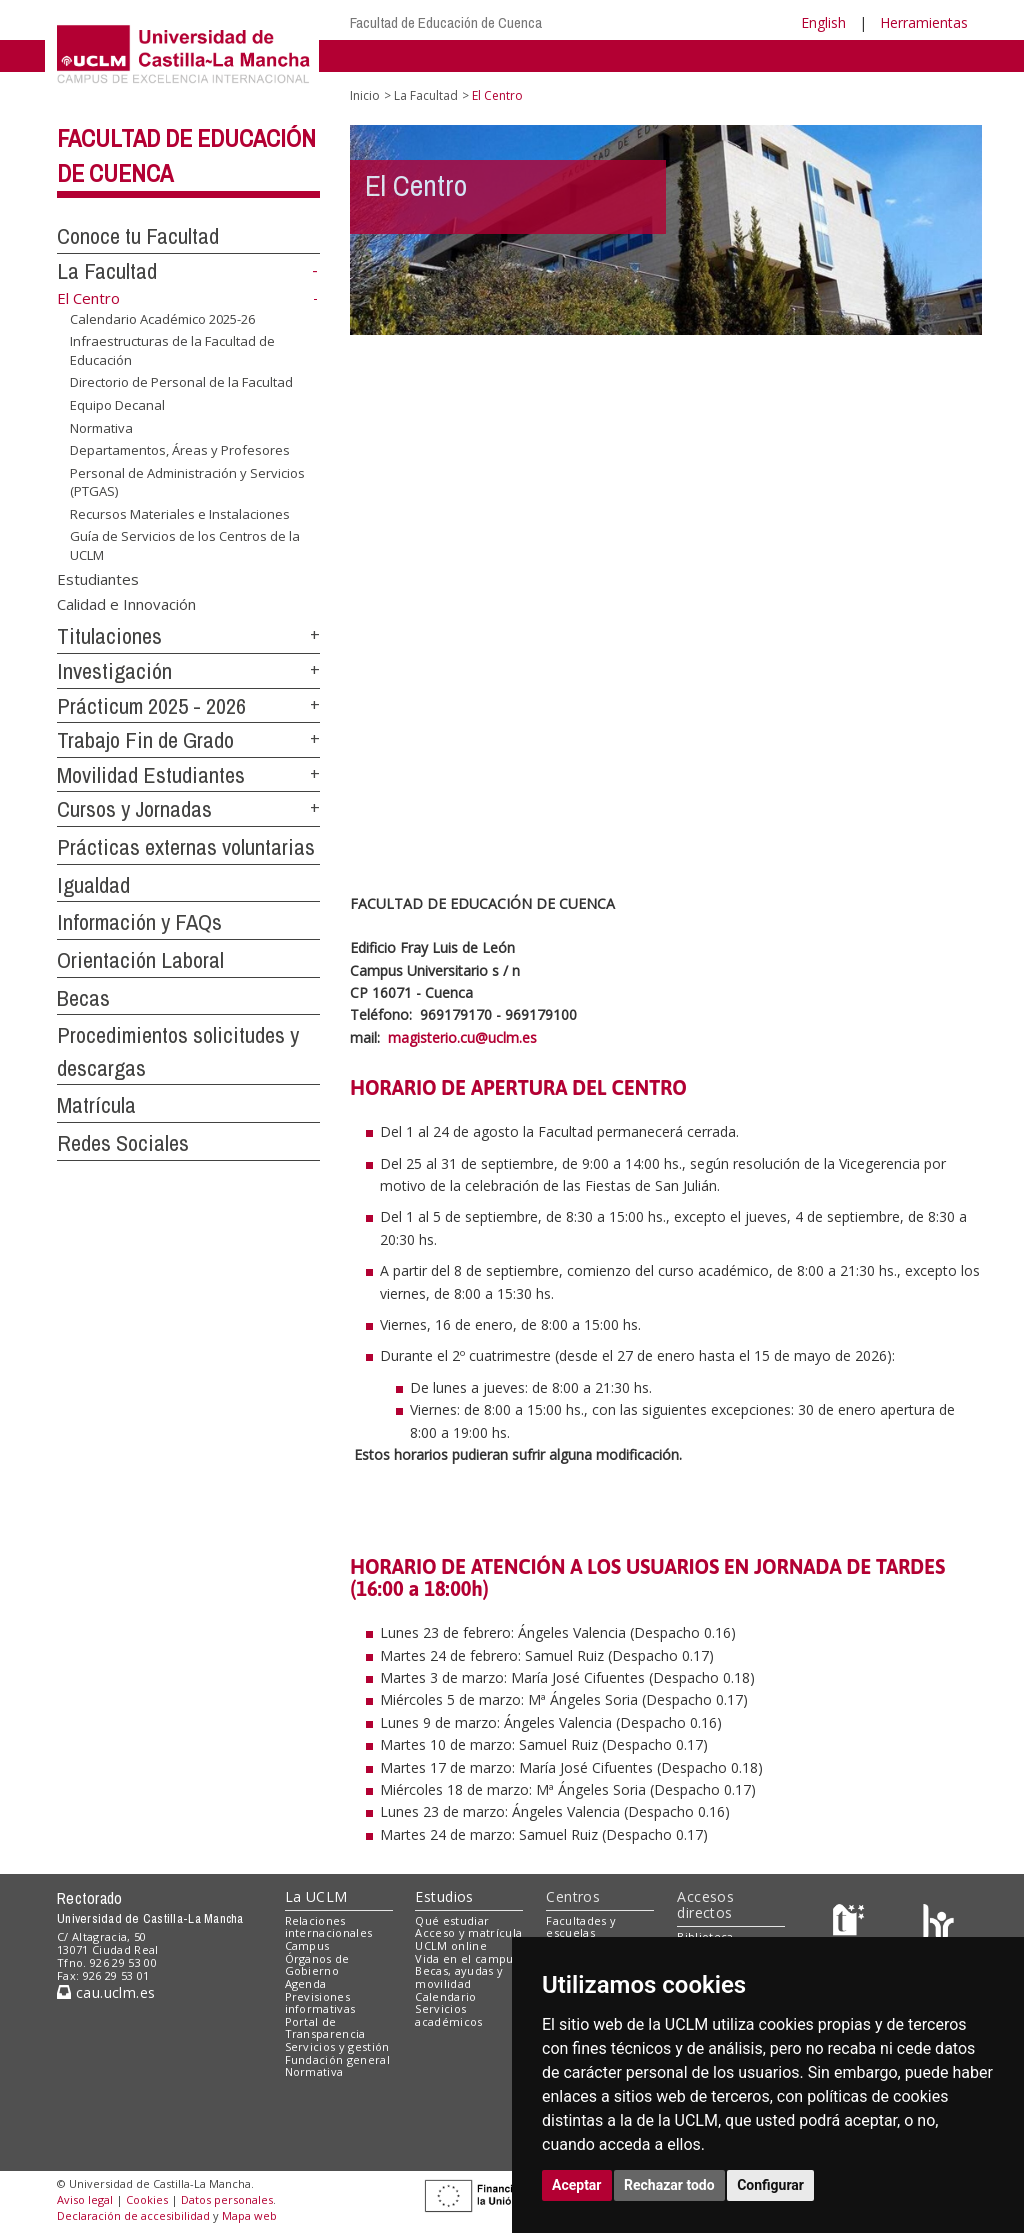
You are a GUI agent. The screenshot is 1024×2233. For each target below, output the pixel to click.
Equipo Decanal (117, 405)
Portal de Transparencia (325, 2028)
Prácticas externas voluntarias (186, 847)
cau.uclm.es (106, 1992)
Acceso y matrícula (468, 1932)
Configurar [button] (770, 2185)
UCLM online (451, 1945)
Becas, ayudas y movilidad (459, 1977)
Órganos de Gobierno (317, 1965)
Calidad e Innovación (126, 604)
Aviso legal (85, 2199)
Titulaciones (109, 636)
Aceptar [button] (577, 2185)
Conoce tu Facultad (138, 236)
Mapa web (249, 2215)
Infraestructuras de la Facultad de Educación (172, 350)
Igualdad (93, 885)
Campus (307, 1945)
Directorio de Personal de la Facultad (181, 382)
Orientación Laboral (140, 960)
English (823, 22)
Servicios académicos (448, 2015)
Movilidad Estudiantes (151, 775)
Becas (83, 998)
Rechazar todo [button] (669, 2185)
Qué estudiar (452, 1920)
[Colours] (938, 1924)
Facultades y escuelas (581, 1927)
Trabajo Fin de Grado (145, 740)
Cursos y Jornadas (134, 809)
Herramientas (924, 22)
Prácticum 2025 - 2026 (151, 706)
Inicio (365, 95)
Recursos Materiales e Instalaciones (180, 514)
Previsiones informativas (320, 2003)
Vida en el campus (467, 1958)
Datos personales (227, 2199)
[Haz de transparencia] (851, 1924)
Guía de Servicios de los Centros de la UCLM (185, 545)
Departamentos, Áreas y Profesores (180, 450)
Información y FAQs (139, 922)
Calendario (445, 1996)
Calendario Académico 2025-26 (162, 319)
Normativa (101, 427)
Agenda (306, 1983)
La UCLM (316, 1896)
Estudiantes (98, 578)
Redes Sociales (123, 1143)
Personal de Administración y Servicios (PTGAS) (187, 482)
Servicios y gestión (337, 2046)
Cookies (147, 2199)
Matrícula (96, 1105)
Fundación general (338, 2059)
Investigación (114, 671)
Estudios (444, 1896)
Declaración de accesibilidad (133, 2215)
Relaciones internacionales (329, 1927)
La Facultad (107, 271)
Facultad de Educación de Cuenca (446, 22)
